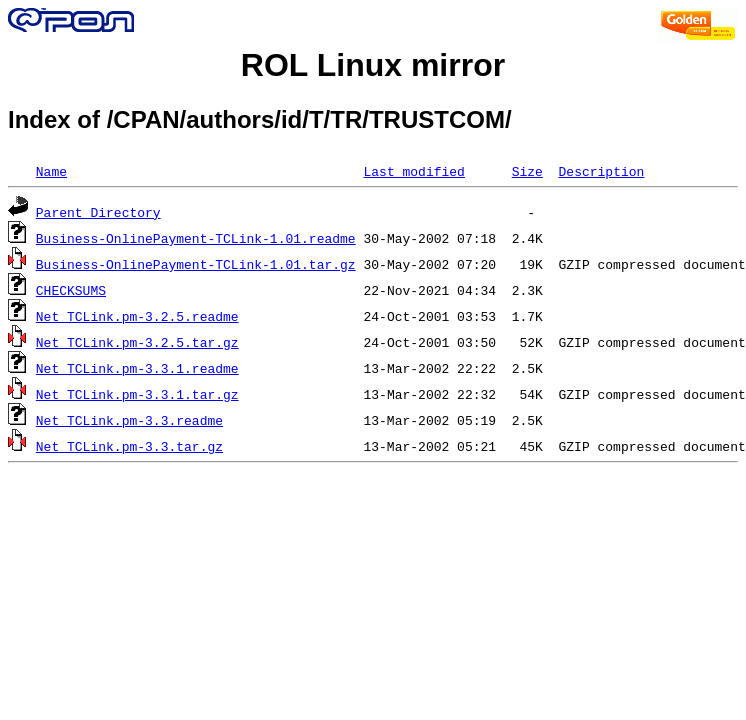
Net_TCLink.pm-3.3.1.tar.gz (137, 394)
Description (601, 171)
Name (51, 171)
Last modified (413, 171)
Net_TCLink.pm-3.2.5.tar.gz (137, 342)
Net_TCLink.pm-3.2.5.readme (137, 316)
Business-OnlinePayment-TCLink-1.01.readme (196, 238)
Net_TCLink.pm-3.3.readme (129, 420)
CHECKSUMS (71, 290)
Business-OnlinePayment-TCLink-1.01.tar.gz (196, 264)
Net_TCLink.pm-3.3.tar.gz (129, 446)
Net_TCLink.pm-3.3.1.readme (137, 368)
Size (527, 171)
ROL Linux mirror (373, 65)
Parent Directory (98, 212)
